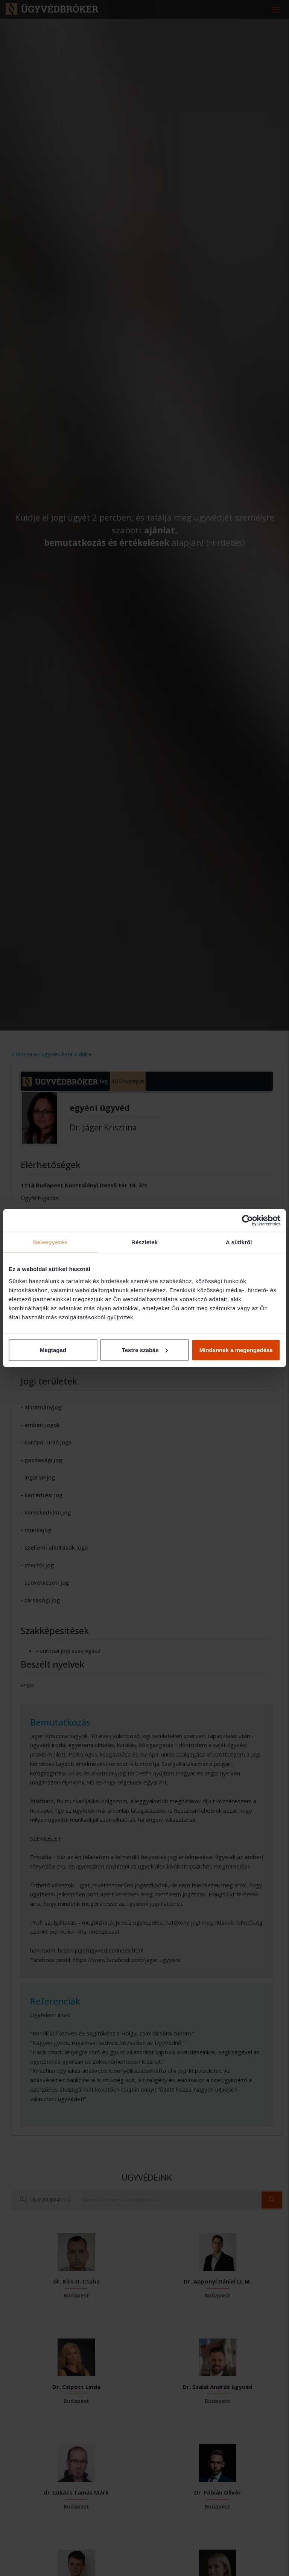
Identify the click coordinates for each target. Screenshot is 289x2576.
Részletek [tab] (144, 1242)
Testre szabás (145, 1349)
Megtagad (53, 1349)
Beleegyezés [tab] (50, 1242)
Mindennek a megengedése (236, 1349)
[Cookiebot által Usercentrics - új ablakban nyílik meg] (247, 1220)
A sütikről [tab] (239, 1242)
